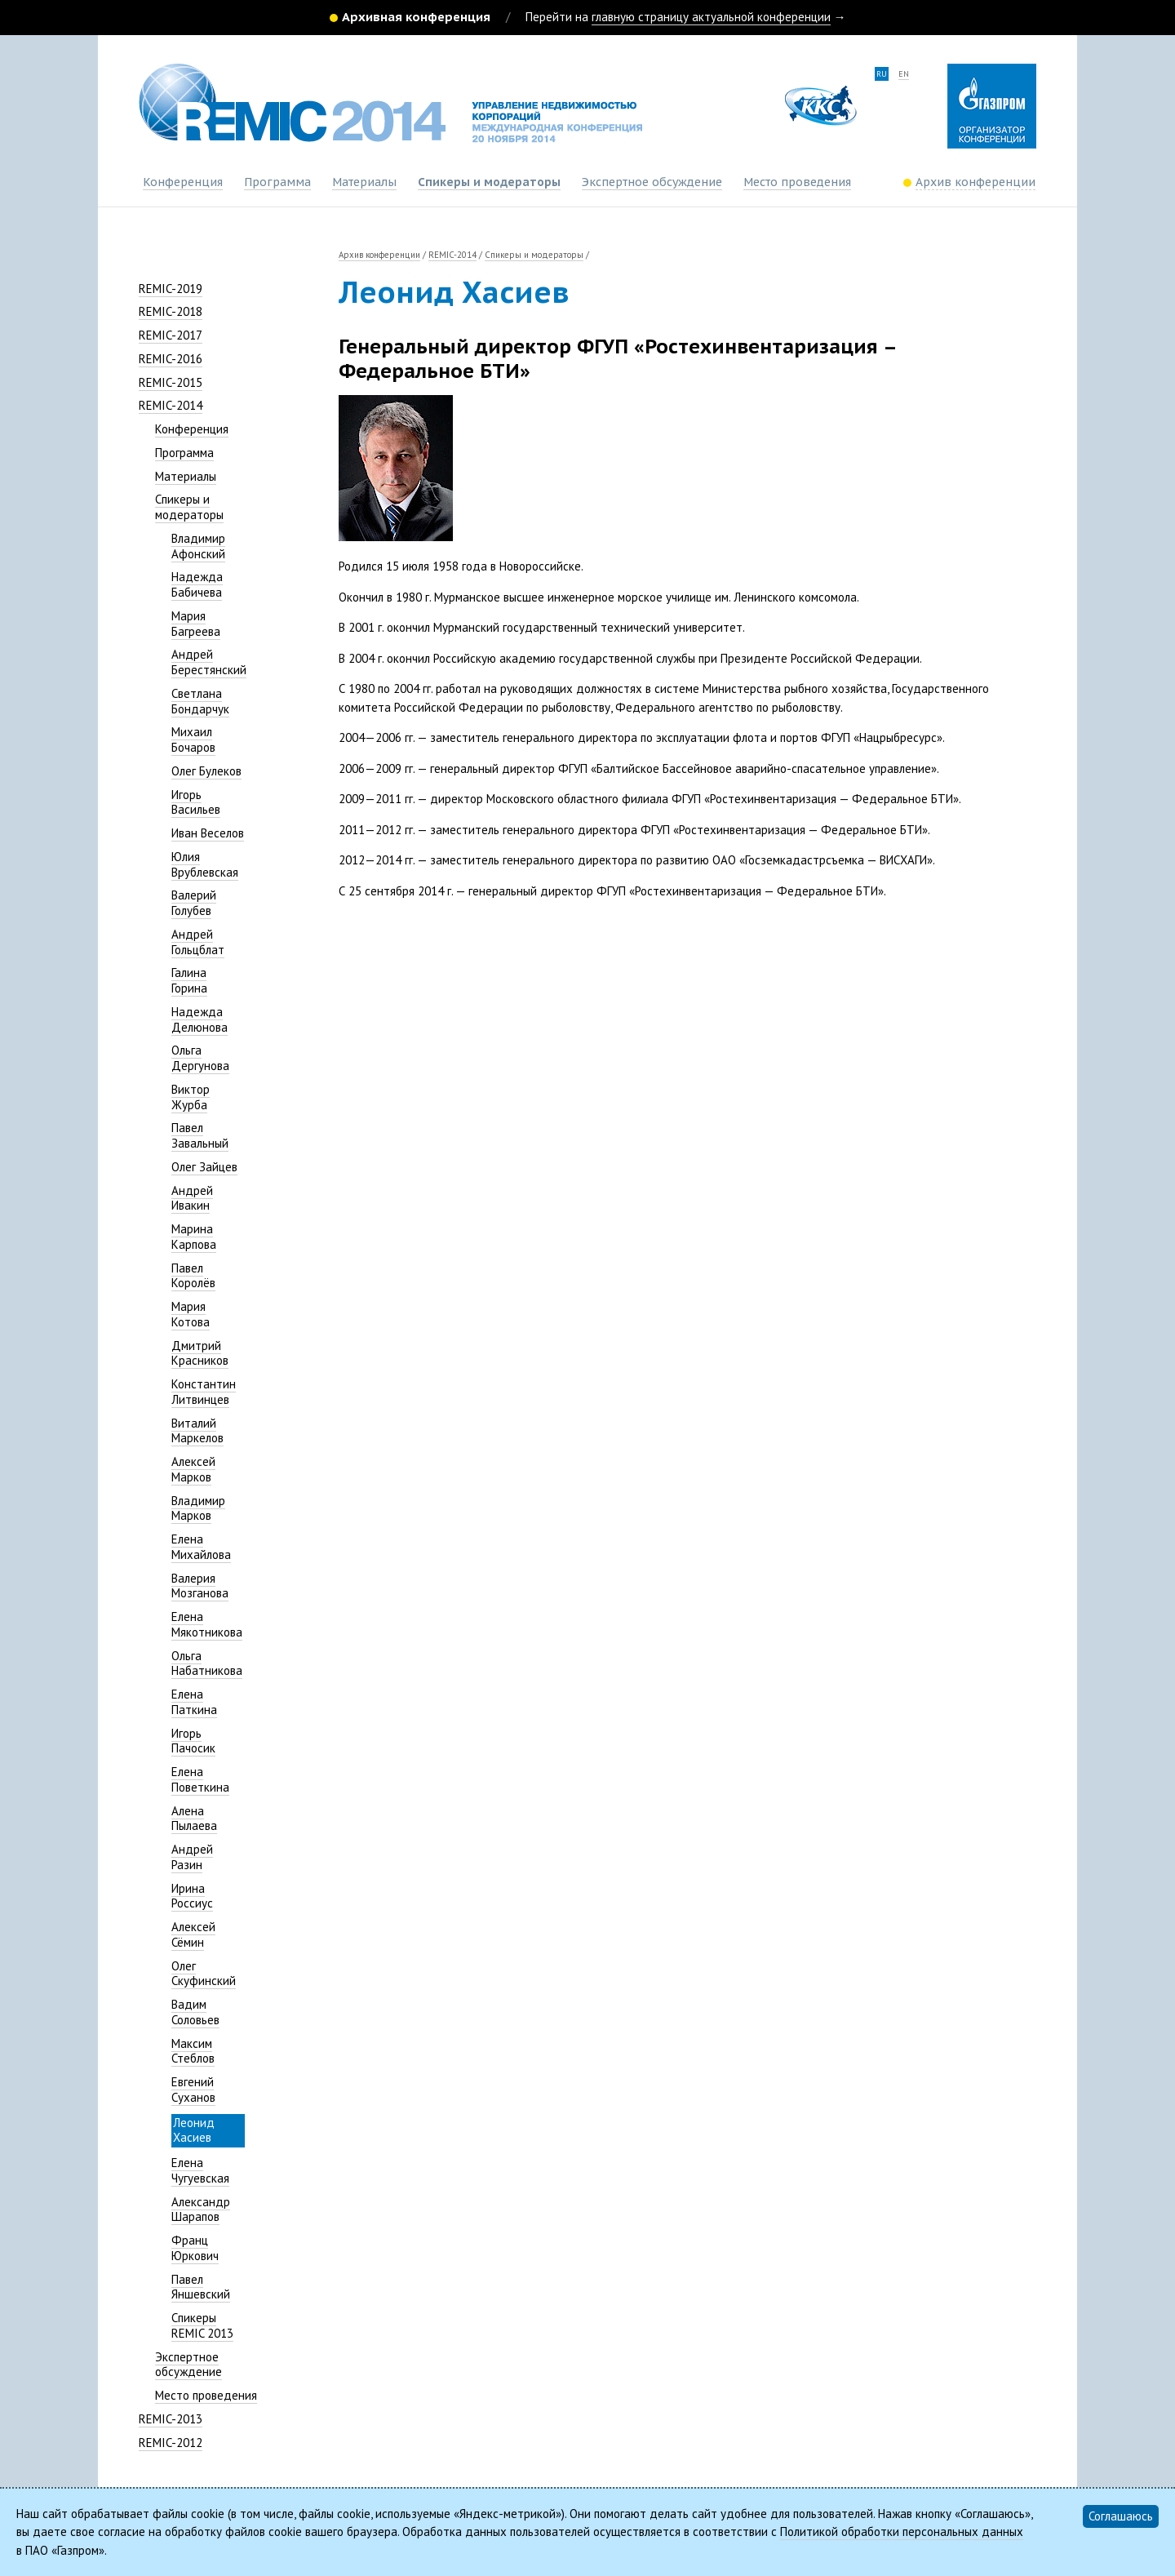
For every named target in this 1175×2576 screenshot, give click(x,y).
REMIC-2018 (170, 311)
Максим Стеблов (193, 2051)
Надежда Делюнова (199, 1019)
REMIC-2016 (170, 358)
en (903, 74)
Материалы (364, 182)
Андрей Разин (192, 1856)
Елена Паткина (194, 1701)
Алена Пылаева (194, 1818)
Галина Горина (189, 980)
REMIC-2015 (170, 382)
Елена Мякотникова (206, 1624)
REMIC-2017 (170, 335)
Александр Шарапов (200, 2209)
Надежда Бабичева (197, 584)
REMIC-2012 (170, 2442)
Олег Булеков (206, 771)
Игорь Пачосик (193, 1741)
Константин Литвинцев (203, 1391)
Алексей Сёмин (193, 1934)
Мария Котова (190, 1314)
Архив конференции (379, 254)
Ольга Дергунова (200, 1057)
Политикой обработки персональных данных (901, 2531)
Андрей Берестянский (208, 661)
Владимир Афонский (198, 546)
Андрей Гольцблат (197, 941)
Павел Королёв (193, 1275)
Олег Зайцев (204, 1167)
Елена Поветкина (200, 1779)
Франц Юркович (195, 2247)
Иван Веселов (207, 833)
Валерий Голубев (193, 902)
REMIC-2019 (170, 288)
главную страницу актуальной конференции (711, 16)
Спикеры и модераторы (489, 182)
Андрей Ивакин (192, 1198)
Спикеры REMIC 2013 (202, 2325)
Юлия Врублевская (204, 864)
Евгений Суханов (193, 2089)
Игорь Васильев (195, 802)
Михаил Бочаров (193, 739)
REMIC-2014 (170, 405)
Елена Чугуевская (200, 2170)
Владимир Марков (198, 1508)
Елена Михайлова (201, 1546)
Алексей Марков (193, 1469)
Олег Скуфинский (203, 1973)
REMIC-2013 (170, 2419)
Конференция (183, 182)
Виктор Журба (190, 1097)
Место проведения (797, 182)
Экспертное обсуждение (652, 182)
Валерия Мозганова (199, 1585)
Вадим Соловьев (195, 2011)
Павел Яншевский (200, 2287)
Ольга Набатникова (206, 1663)
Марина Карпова (193, 1236)
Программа (277, 182)
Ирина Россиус (192, 1896)
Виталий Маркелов (197, 1430)
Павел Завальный (199, 1135)
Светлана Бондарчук (200, 701)
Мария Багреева (195, 623)
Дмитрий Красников (199, 1353)
